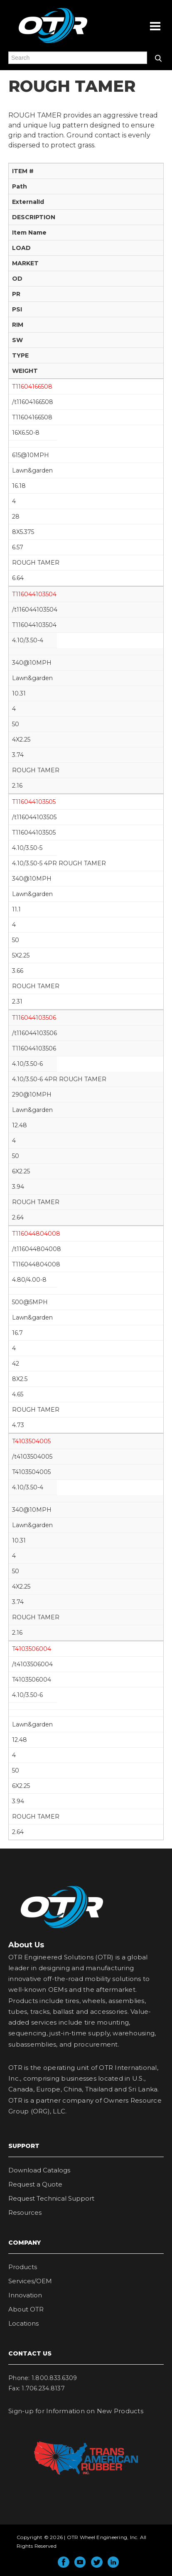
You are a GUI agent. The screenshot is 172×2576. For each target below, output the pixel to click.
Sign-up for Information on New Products (75, 2411)
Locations (23, 2323)
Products (22, 2267)
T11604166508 (32, 386)
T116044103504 (34, 594)
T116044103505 (34, 802)
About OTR (26, 2309)
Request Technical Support (51, 2198)
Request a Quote (35, 2184)
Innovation (25, 2295)
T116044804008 (36, 1233)
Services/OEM (30, 2281)
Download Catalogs (39, 2170)
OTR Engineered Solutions (53, 42)
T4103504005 (31, 1441)
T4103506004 (31, 1649)
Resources (25, 2212)
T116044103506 (34, 1017)
